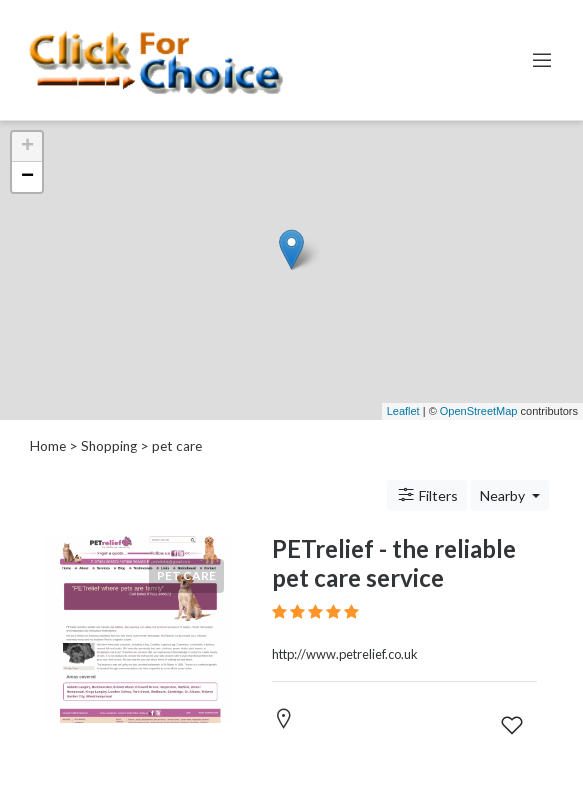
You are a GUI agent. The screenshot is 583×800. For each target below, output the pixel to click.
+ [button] (27, 147)
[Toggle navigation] (542, 60)
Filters (427, 495)
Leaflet (403, 411)
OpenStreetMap (479, 411)
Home (48, 446)
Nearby (504, 495)
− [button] (27, 177)
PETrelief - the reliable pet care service (394, 563)
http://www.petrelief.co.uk (345, 654)
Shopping (109, 446)
